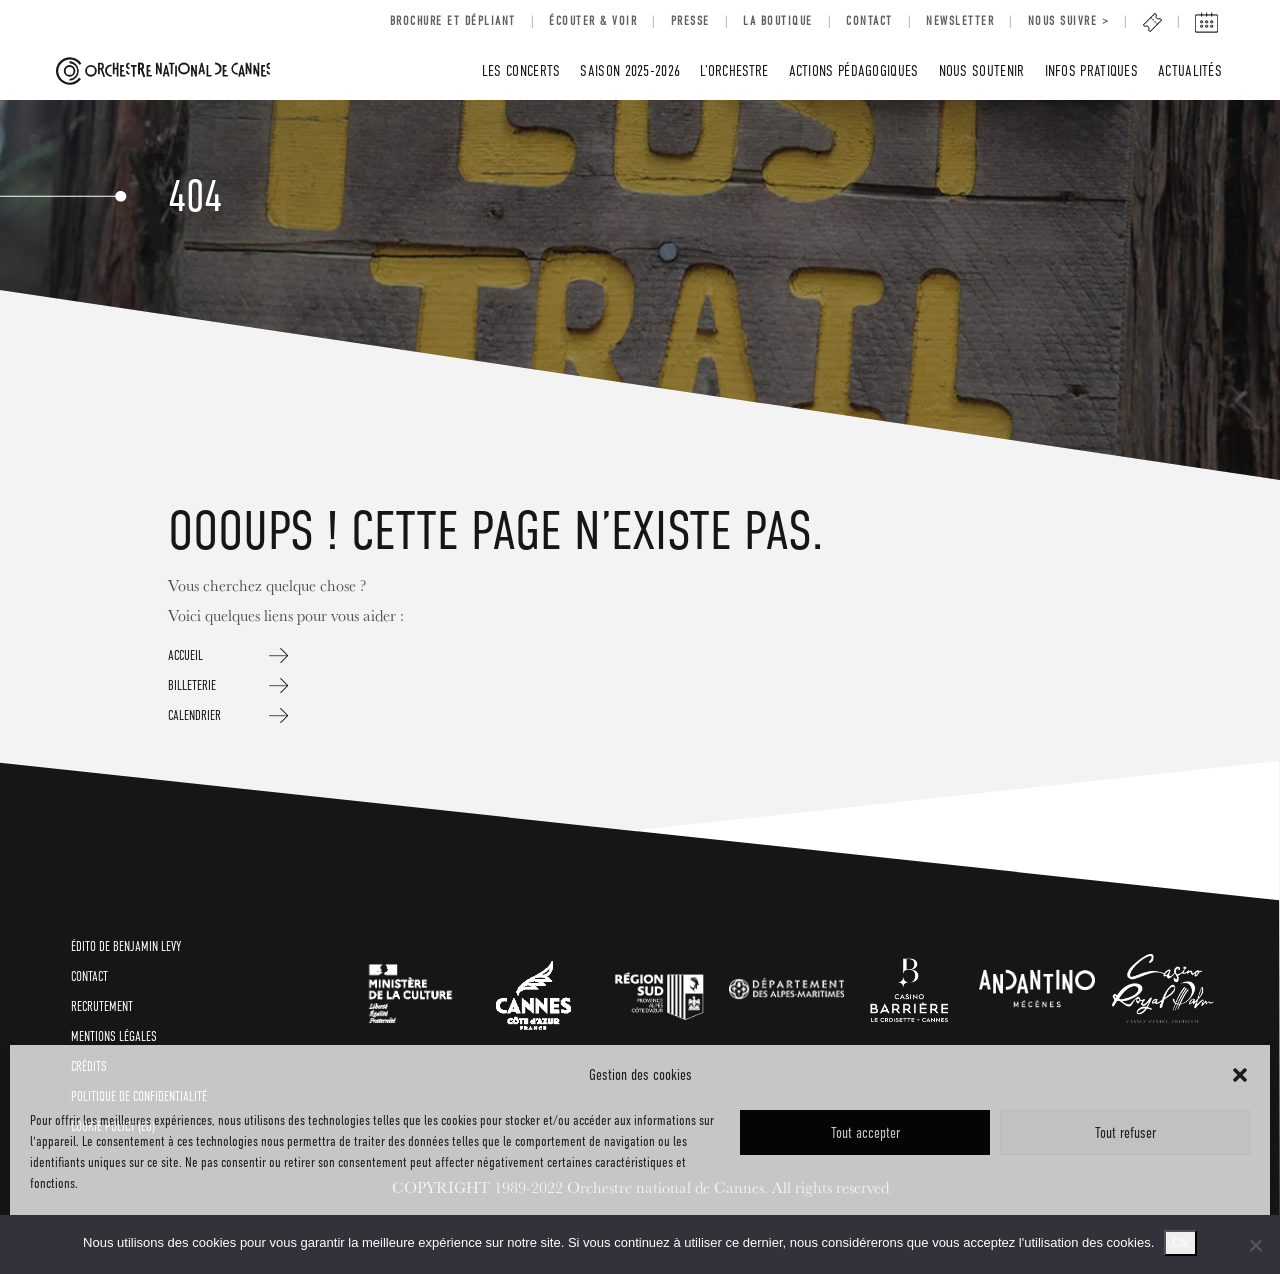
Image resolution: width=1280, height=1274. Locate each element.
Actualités (1190, 70)
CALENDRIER (194, 715)
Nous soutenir (982, 70)
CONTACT (89, 976)
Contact (869, 21)
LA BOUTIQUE (778, 21)
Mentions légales (114, 1036)
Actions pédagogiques (854, 70)
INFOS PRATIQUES (1092, 70)
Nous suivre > (1069, 21)
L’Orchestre (734, 70)
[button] (1240, 1075)
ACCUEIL (185, 655)
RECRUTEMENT (102, 1006)
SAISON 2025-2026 (630, 70)
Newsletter (960, 21)
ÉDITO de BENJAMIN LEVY (126, 946)
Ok (1180, 1242)
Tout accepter (865, 1132)
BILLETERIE (192, 685)
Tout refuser (1125, 1132)
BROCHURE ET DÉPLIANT (453, 21)
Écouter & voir (593, 21)
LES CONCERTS (521, 70)
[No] (1255, 1245)
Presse (690, 21)
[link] (410, 989)
